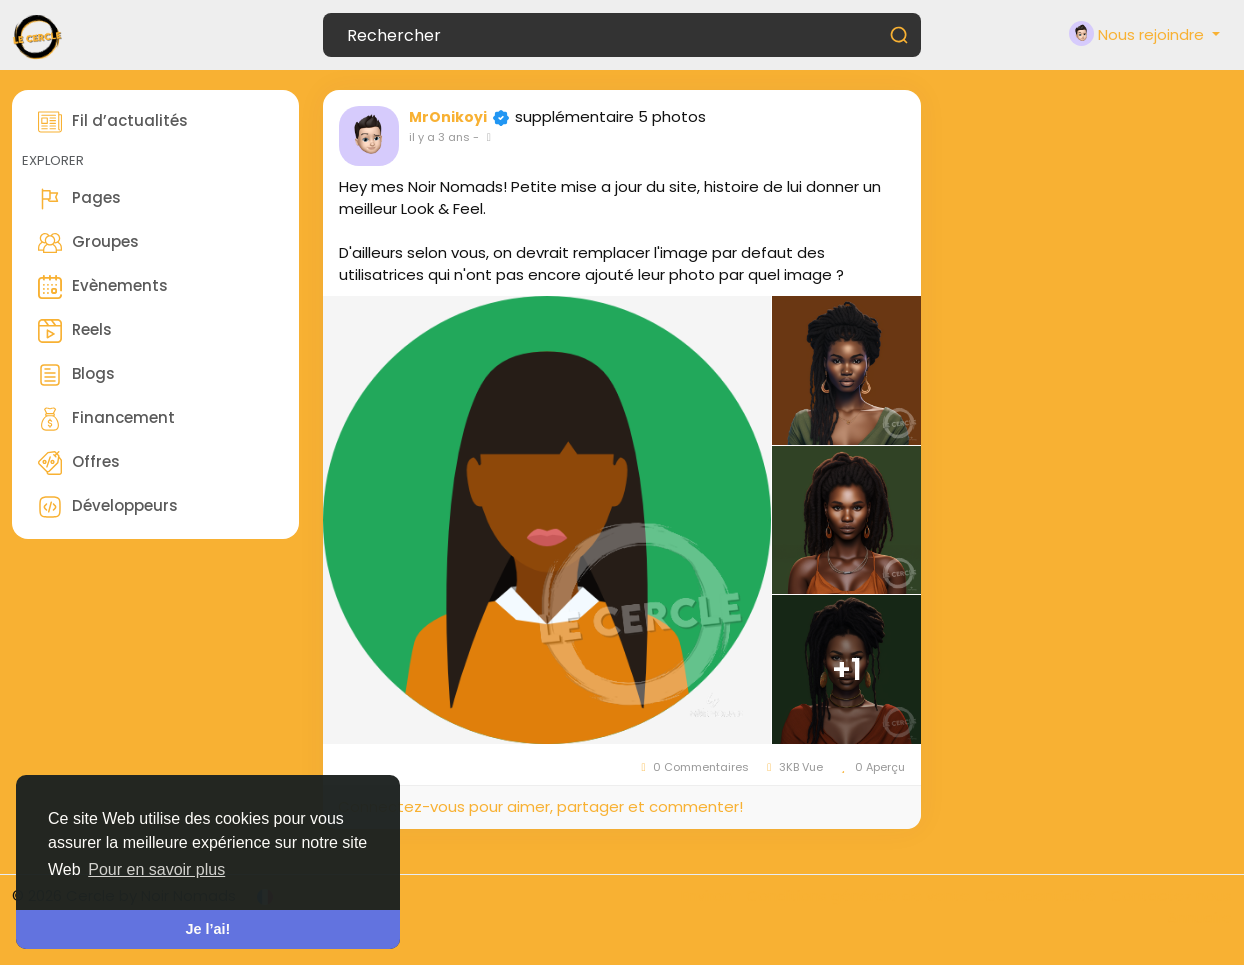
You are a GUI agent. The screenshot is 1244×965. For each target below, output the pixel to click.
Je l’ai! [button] (208, 929)
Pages (79, 199)
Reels (75, 331)
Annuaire (1199, 917)
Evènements (103, 287)
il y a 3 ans (439, 137)
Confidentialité (1042, 895)
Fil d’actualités (113, 122)
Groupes (88, 243)
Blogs (76, 375)
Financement (106, 419)
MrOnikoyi (448, 117)
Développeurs (108, 507)
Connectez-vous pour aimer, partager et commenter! (540, 806)
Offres (79, 463)
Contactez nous (1171, 895)
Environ (708, 895)
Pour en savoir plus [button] (156, 869)
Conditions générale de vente (860, 895)
